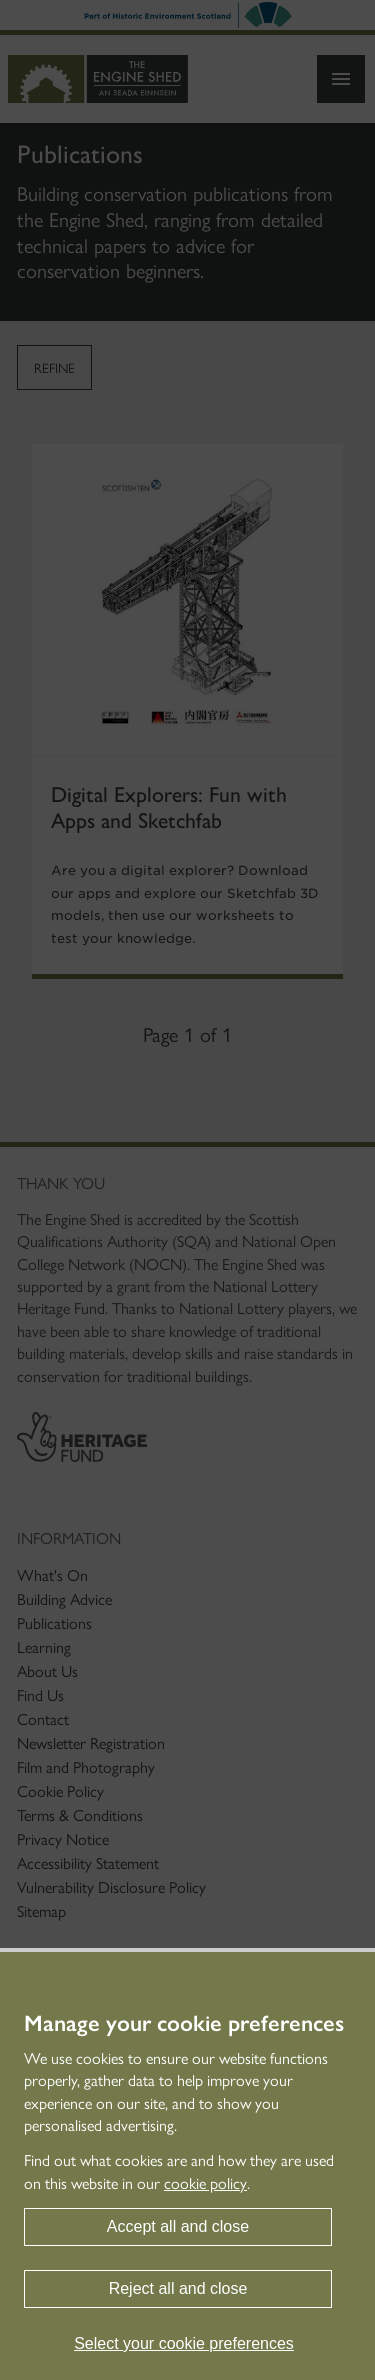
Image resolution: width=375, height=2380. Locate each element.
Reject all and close (178, 2288)
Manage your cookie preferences (184, 2024)
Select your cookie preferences (184, 2343)
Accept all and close (178, 2226)
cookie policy (205, 2183)
